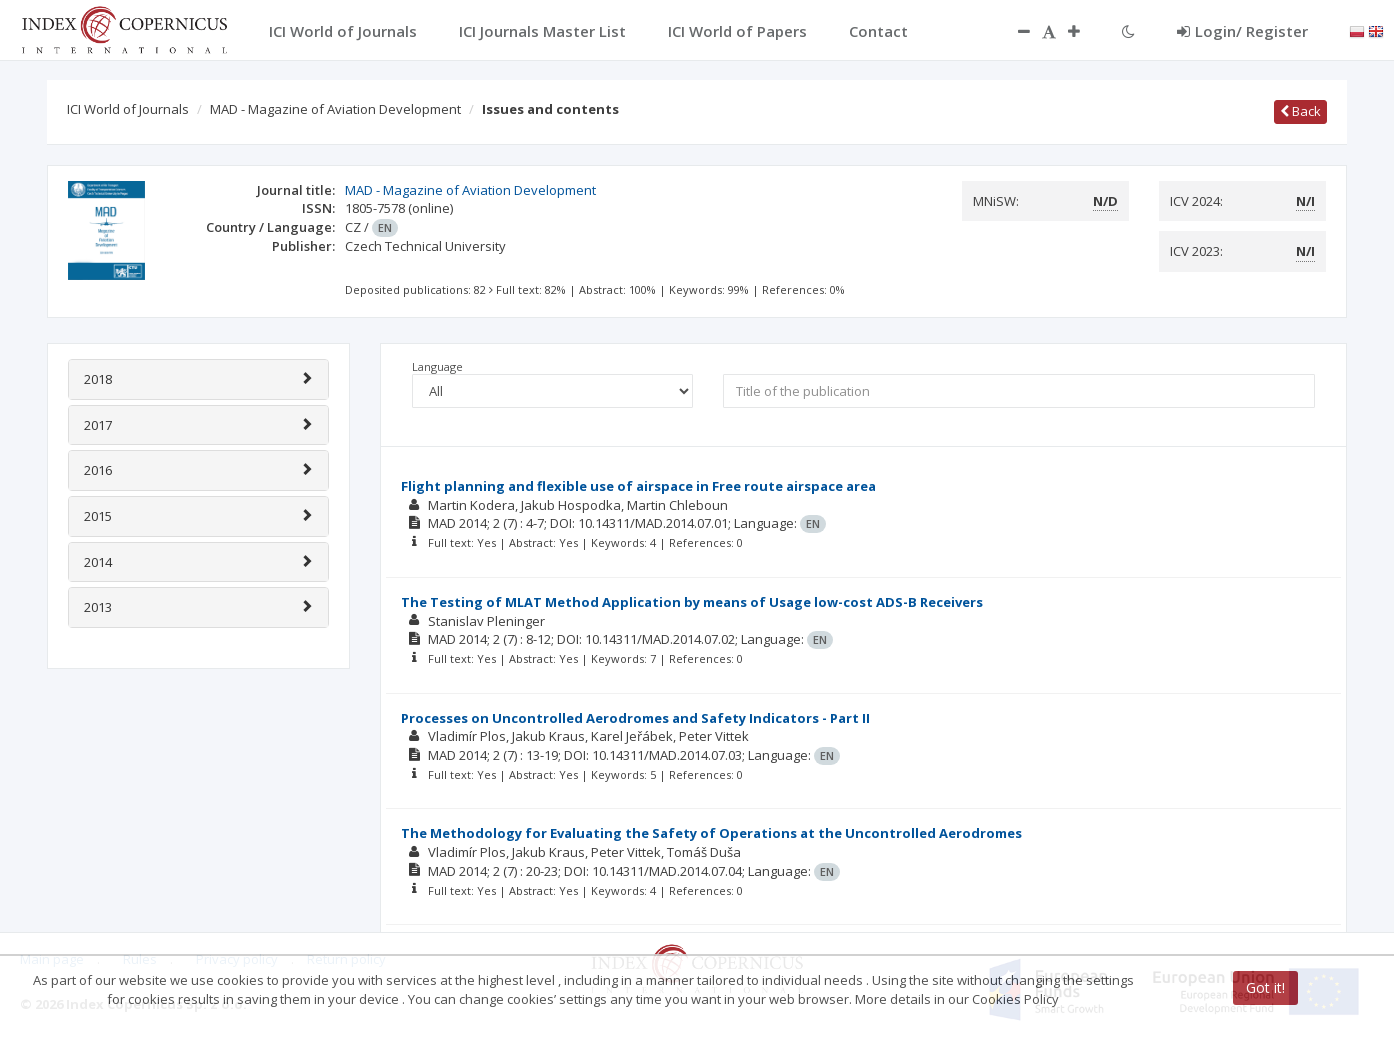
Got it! (1265, 987)
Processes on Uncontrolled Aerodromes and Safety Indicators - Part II (635, 718)
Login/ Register (1242, 31)
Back (1300, 111)
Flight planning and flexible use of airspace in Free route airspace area (638, 486)
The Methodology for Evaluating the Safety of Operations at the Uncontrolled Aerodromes (711, 833)
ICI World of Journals (128, 109)
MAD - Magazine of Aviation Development (335, 109)
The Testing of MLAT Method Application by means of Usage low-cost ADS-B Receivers (692, 602)
